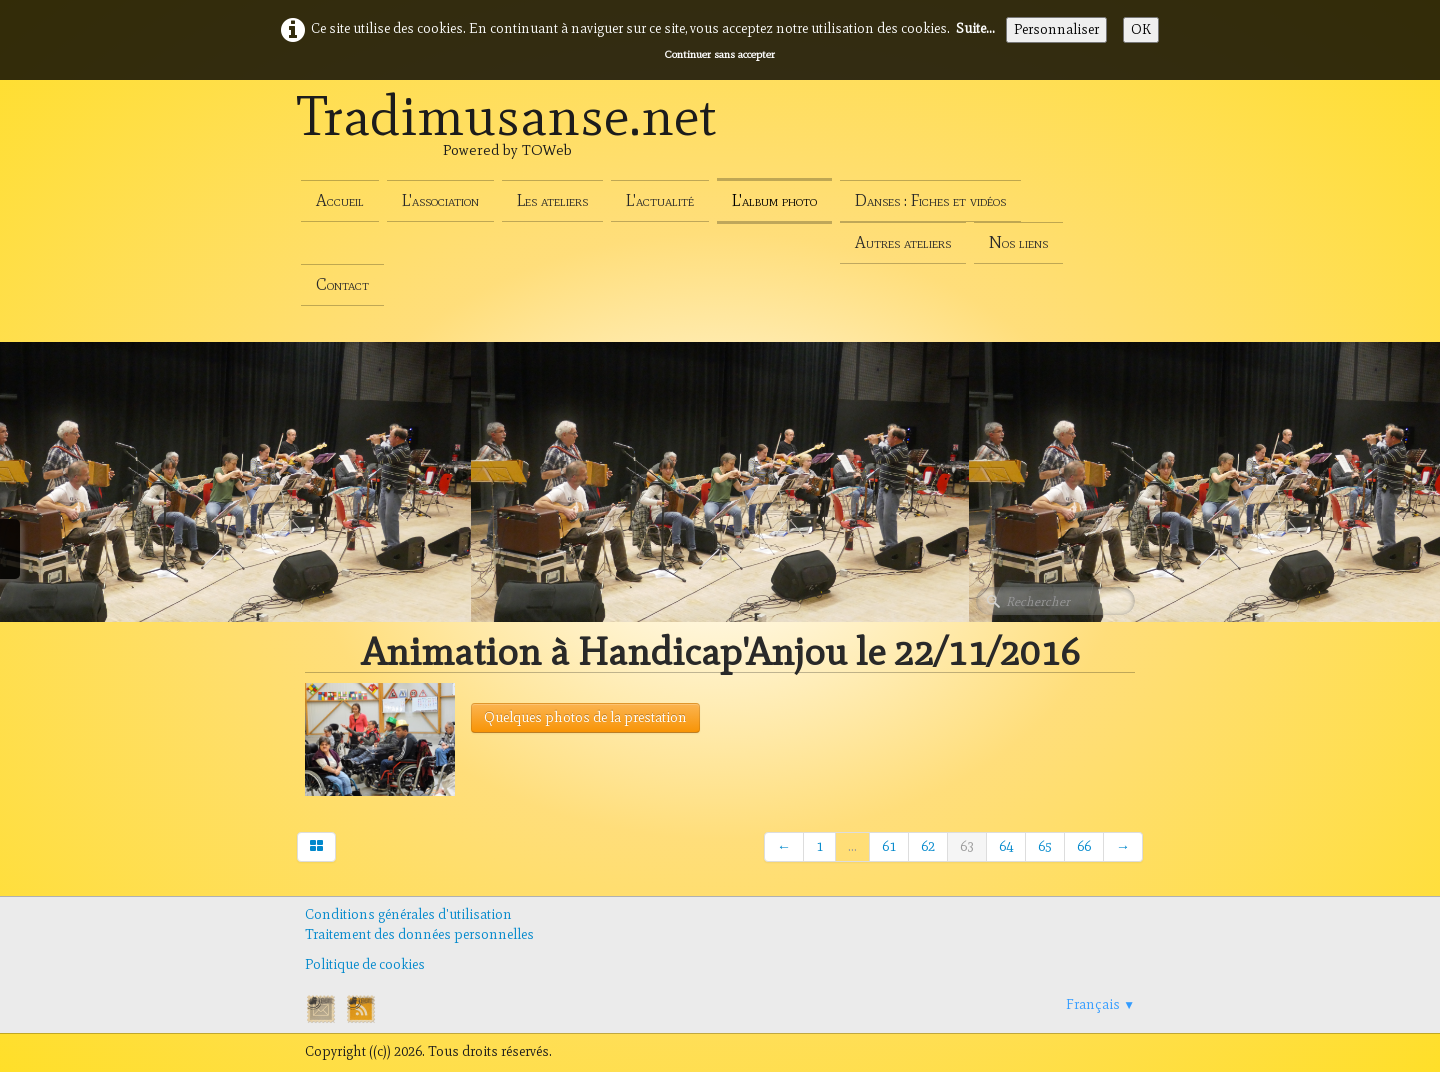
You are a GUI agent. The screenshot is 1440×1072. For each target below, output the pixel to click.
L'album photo (774, 200)
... (852, 846)
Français (1100, 1004)
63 (967, 846)
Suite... (975, 28)
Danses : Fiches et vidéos (930, 200)
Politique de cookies (365, 964)
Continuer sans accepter (720, 54)
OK (1141, 29)
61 (889, 846)
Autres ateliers (903, 242)
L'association (440, 200)
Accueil (340, 200)
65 (1045, 846)
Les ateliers (552, 200)
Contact (342, 284)
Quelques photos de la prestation (585, 717)
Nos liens (1018, 242)
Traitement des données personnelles (419, 934)
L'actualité (660, 200)
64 (1006, 846)
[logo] (507, 138)
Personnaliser (1056, 29)
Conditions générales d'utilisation (408, 914)
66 (1084, 846)
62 (928, 846)
